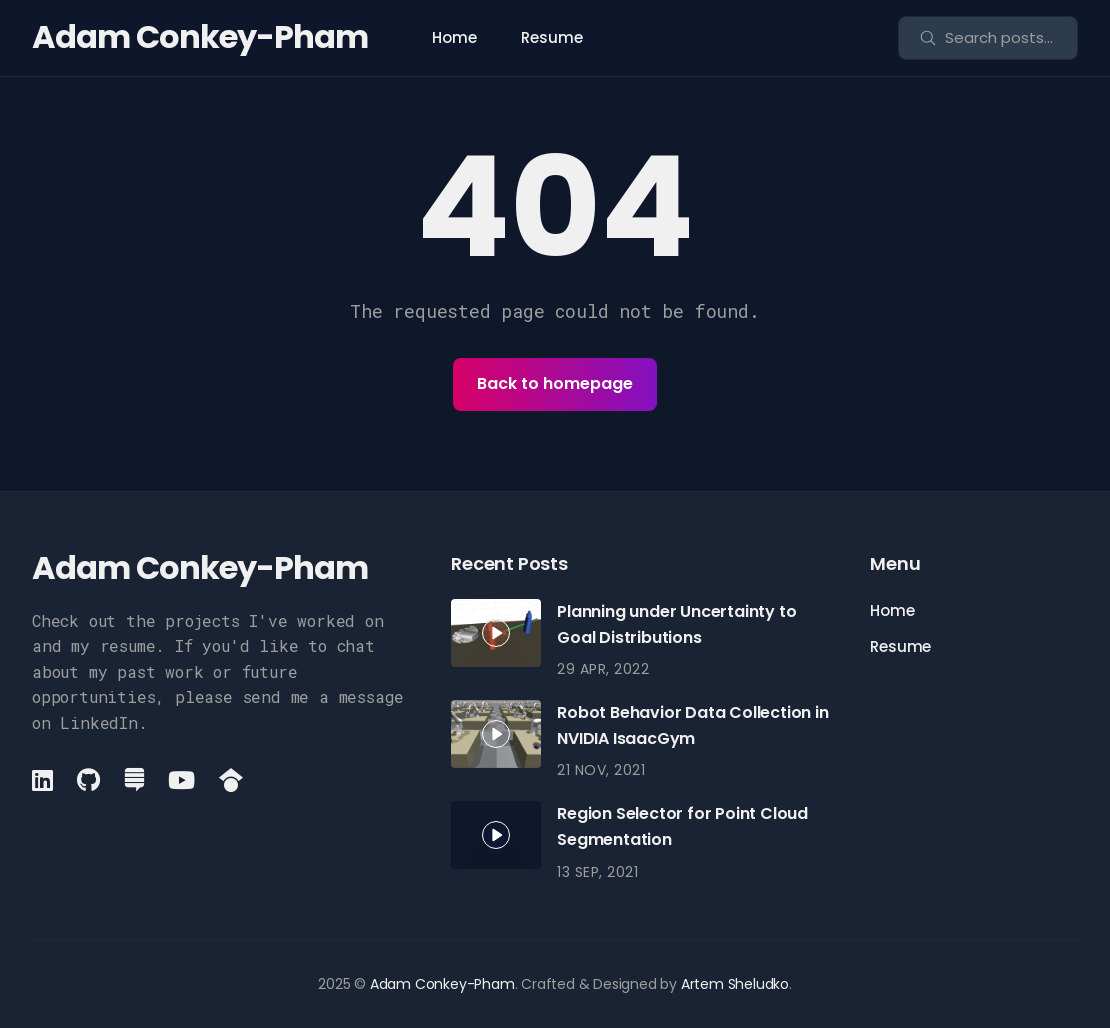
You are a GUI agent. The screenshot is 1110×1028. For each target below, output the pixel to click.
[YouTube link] (181, 780)
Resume (552, 37)
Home (454, 37)
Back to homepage (555, 383)
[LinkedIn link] (44, 780)
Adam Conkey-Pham (200, 36)
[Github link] (88, 780)
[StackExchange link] (134, 780)
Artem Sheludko (735, 984)
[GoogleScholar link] (231, 780)
